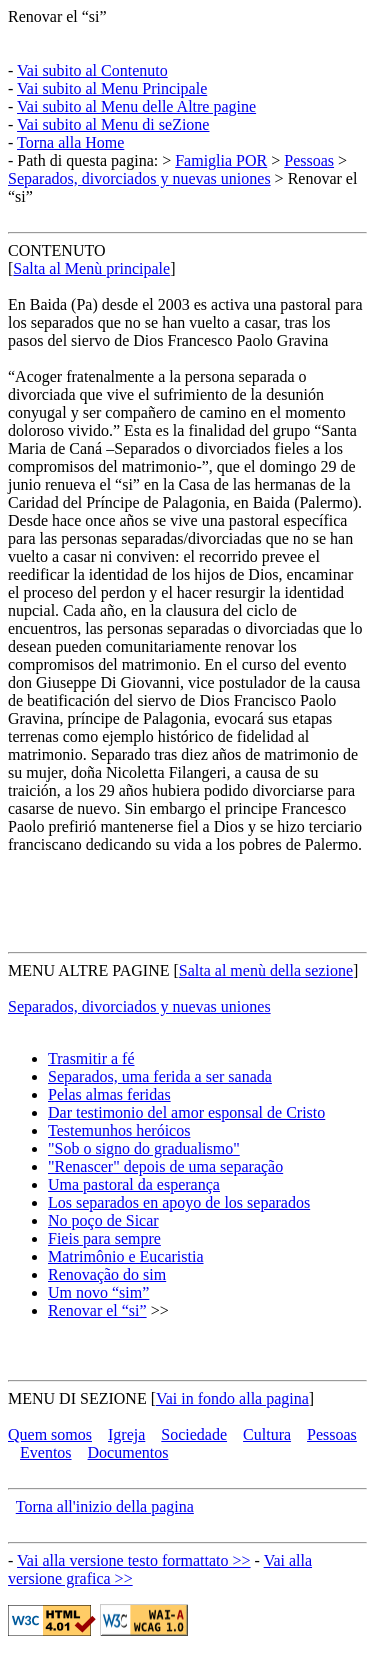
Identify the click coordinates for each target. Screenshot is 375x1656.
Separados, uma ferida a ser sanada (160, 1076)
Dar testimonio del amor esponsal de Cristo (186, 1112)
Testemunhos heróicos (119, 1130)
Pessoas (309, 160)
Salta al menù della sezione (266, 970)
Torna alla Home (70, 142)
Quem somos (50, 1434)
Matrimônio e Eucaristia (126, 1256)
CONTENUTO (56, 250)
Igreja (126, 1434)
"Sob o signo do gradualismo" (144, 1148)
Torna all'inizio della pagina (105, 1506)
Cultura (267, 1434)
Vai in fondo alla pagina (232, 1398)
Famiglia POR (221, 160)
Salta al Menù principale (91, 268)
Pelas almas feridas (109, 1094)
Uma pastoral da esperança (134, 1184)
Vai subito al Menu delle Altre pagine (136, 106)
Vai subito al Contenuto (92, 70)
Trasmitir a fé (91, 1058)
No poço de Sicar (103, 1220)
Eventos (46, 1452)
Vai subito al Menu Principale (112, 88)
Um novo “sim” (98, 1292)
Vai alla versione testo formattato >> (134, 1560)
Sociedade (194, 1434)
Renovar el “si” (57, 16)
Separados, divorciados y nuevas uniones (139, 178)
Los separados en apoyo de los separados (179, 1202)
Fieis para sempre (104, 1238)
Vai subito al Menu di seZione (113, 124)
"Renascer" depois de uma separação (165, 1166)
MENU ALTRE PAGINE (89, 970)
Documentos (128, 1452)
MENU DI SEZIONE (77, 1398)
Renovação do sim (107, 1274)
